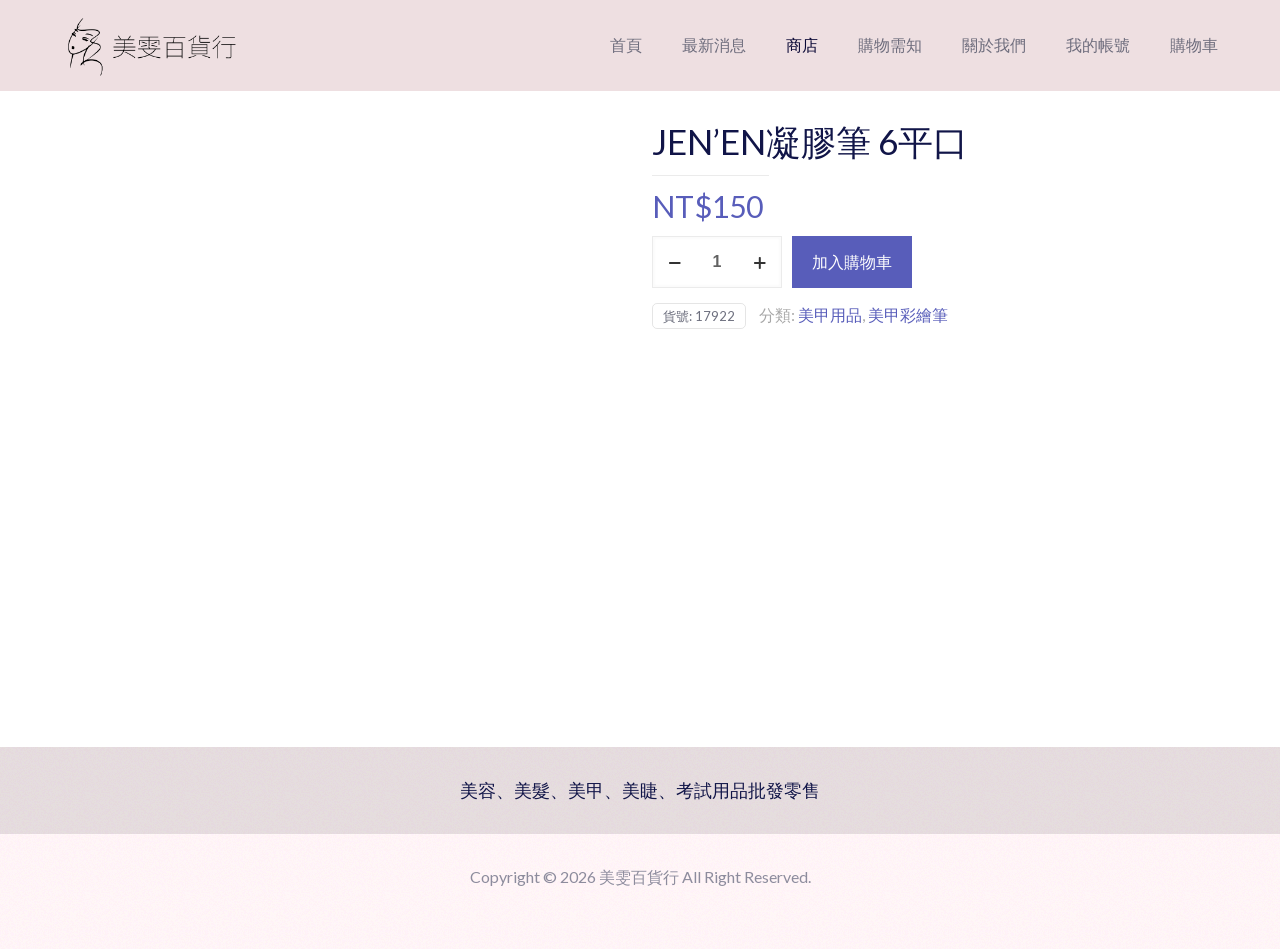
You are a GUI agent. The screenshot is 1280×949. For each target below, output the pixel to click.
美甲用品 (830, 314)
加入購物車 (852, 261)
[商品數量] (717, 262)
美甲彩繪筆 (908, 314)
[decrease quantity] (674, 262)
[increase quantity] (759, 262)
